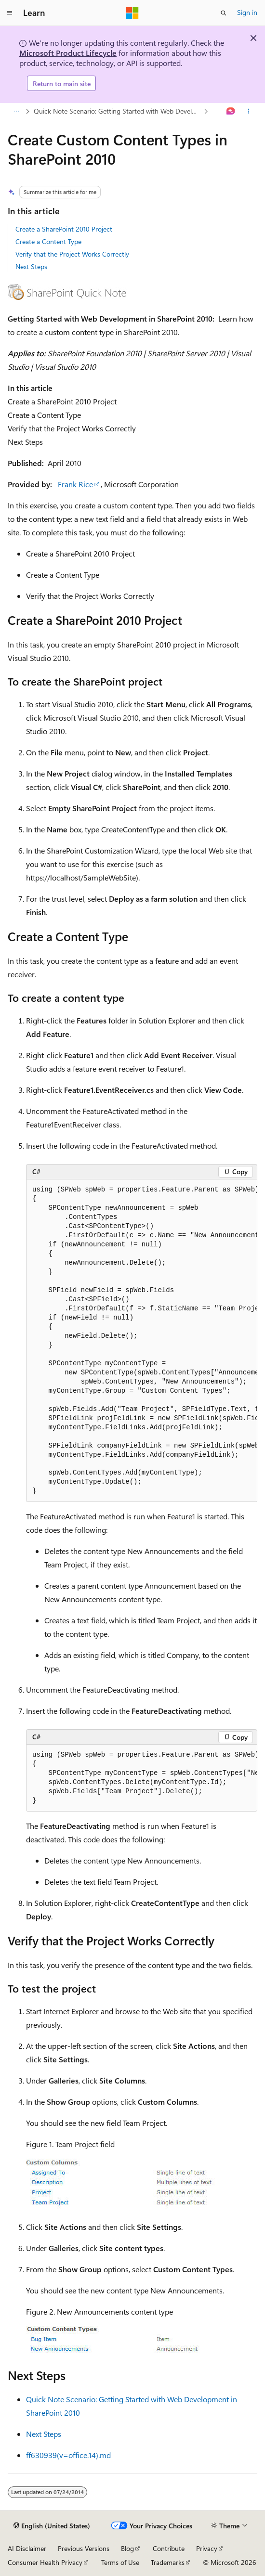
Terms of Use (120, 2562)
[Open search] (223, 13)
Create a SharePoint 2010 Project (63, 228)
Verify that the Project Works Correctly (72, 254)
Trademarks (168, 2562)
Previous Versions (83, 2548)
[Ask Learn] (231, 111)
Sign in (247, 12)
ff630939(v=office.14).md (68, 2455)
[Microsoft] (132, 13)
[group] (141, 1340)
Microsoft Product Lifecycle (68, 53)
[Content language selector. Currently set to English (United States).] (52, 2526)
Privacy (206, 2548)
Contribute (169, 2548)
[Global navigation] (9, 13)
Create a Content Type (48, 241)
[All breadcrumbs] (16, 111)
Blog (127, 2548)
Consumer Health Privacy (45, 2562)
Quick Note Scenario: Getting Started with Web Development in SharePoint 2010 (118, 111)
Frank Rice (75, 484)
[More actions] (248, 111)
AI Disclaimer (27, 2548)
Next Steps (31, 266)
